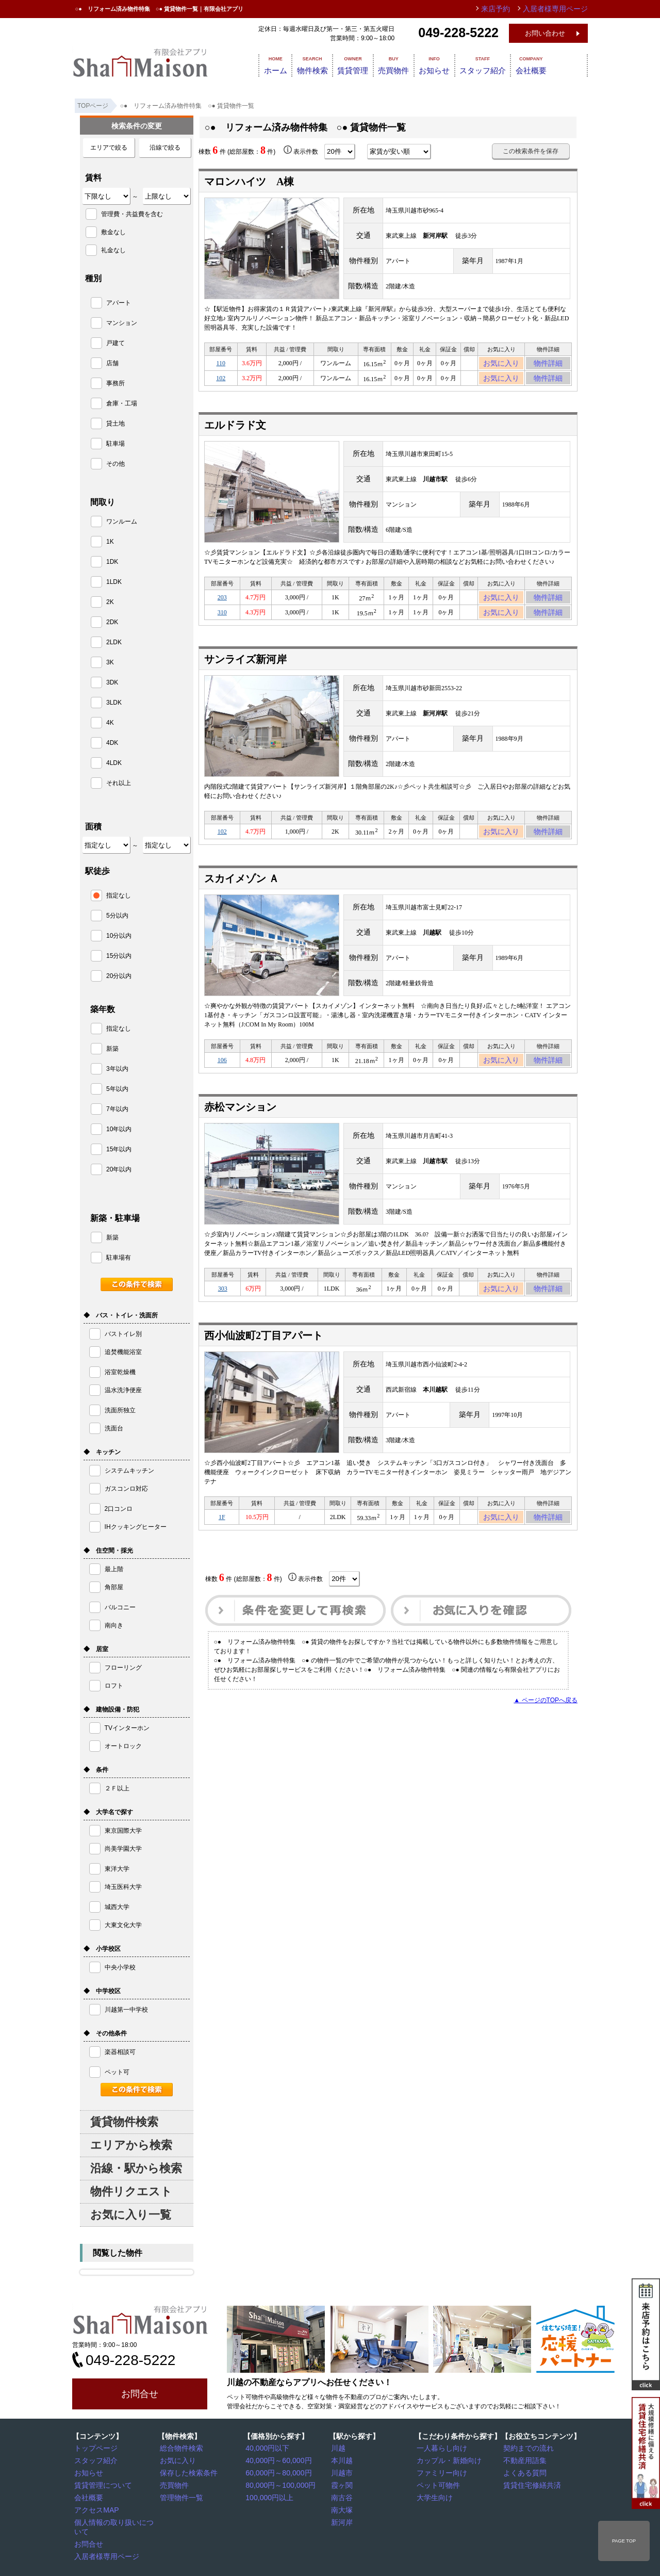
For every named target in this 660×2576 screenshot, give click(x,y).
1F (222, 1540)
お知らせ (451, 64)
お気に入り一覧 (130, 2214)
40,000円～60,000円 (276, 2460)
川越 (340, 2448)
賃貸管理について (101, 2483)
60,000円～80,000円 (276, 2471)
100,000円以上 (268, 2495)
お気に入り (501, 365)
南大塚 (343, 2507)
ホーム (261, 64)
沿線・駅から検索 (136, 2168)
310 (222, 623)
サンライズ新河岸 (245, 671)
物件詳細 (548, 365)
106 (222, 1077)
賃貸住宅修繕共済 (530, 2483)
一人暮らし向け (441, 2448)
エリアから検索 (131, 2145)
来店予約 (506, 8)
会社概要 (563, 64)
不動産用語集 (524, 2460)
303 (222, 1308)
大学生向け (434, 2495)
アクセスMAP (96, 2507)
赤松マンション (240, 1125)
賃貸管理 (354, 64)
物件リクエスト (131, 2191)
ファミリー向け (441, 2471)
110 (221, 364)
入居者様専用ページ (105, 2543)
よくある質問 (524, 2471)
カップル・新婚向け (447, 2460)
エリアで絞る (108, 147)
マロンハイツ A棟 (249, 181)
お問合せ (139, 2394)
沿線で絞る (165, 147)
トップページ (95, 2448)
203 (222, 605)
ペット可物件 (437, 2483)
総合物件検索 (181, 2448)
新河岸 (343, 2519)
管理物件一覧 (181, 2495)
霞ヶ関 (343, 2483)
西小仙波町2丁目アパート (263, 1357)
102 (220, 382)
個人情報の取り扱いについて (117, 2519)
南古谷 (343, 2495)
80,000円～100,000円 (278, 2483)
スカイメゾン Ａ (241, 894)
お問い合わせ (545, 33)
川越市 (343, 2471)
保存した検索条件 (187, 2471)
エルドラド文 (235, 431)
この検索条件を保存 (530, 151)
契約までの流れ (527, 2448)
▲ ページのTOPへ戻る (546, 1725)
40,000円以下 (267, 2448)
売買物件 (403, 64)
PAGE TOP (624, 2541)
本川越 (343, 2460)
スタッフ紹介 (507, 64)
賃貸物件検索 (124, 2121)
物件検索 (306, 64)
